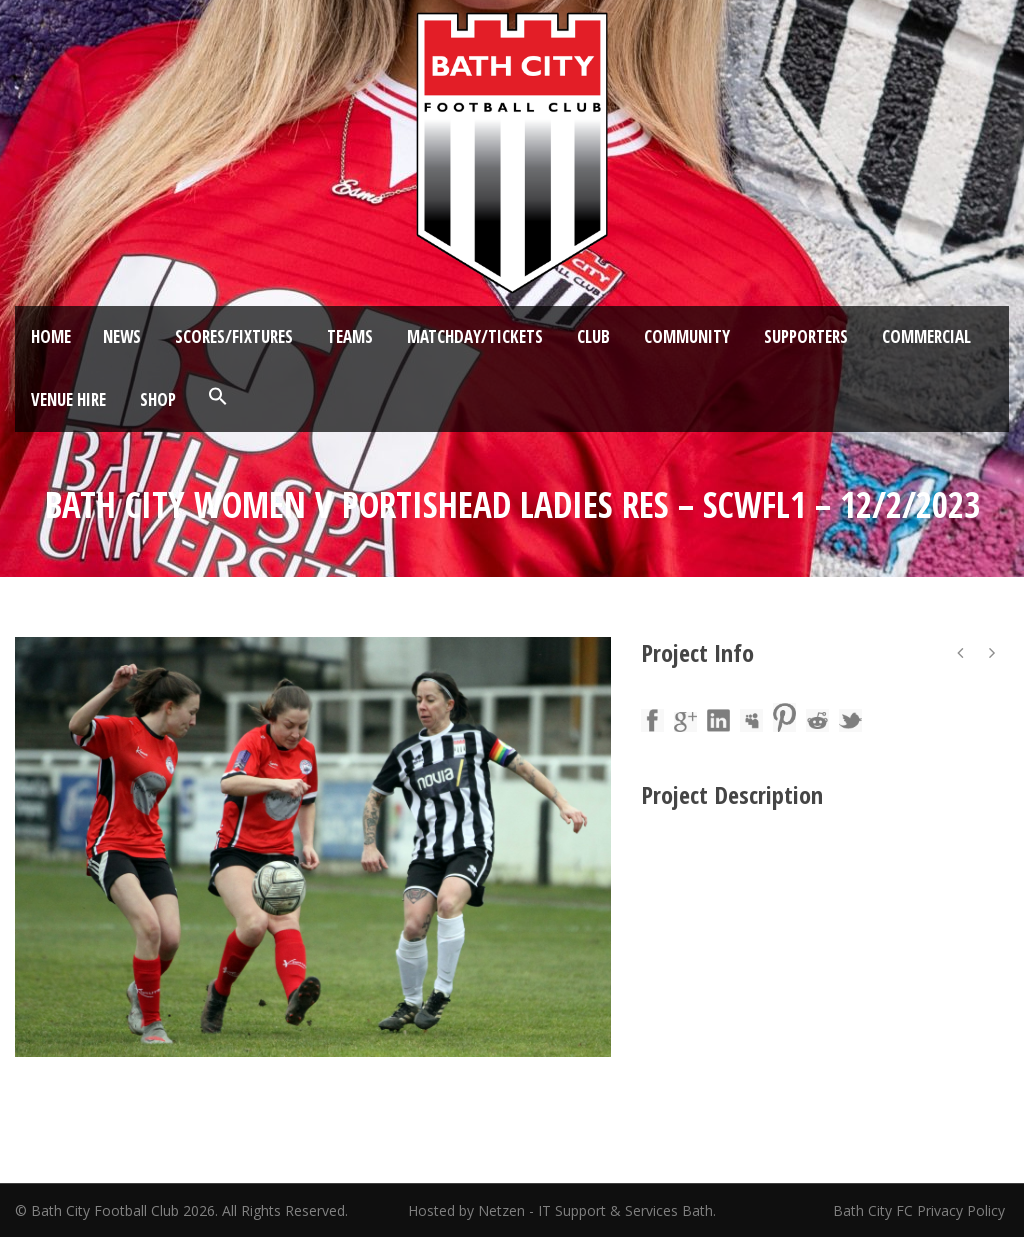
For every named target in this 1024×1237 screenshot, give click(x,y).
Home (51, 336)
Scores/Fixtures (234, 336)
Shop (158, 399)
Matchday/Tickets (475, 336)
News (122, 336)
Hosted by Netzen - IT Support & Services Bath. (562, 1210)
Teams (350, 336)
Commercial (926, 336)
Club (593, 336)
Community (687, 336)
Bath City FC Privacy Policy (921, 1210)
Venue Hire (68, 399)
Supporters (806, 336)
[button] (218, 397)
